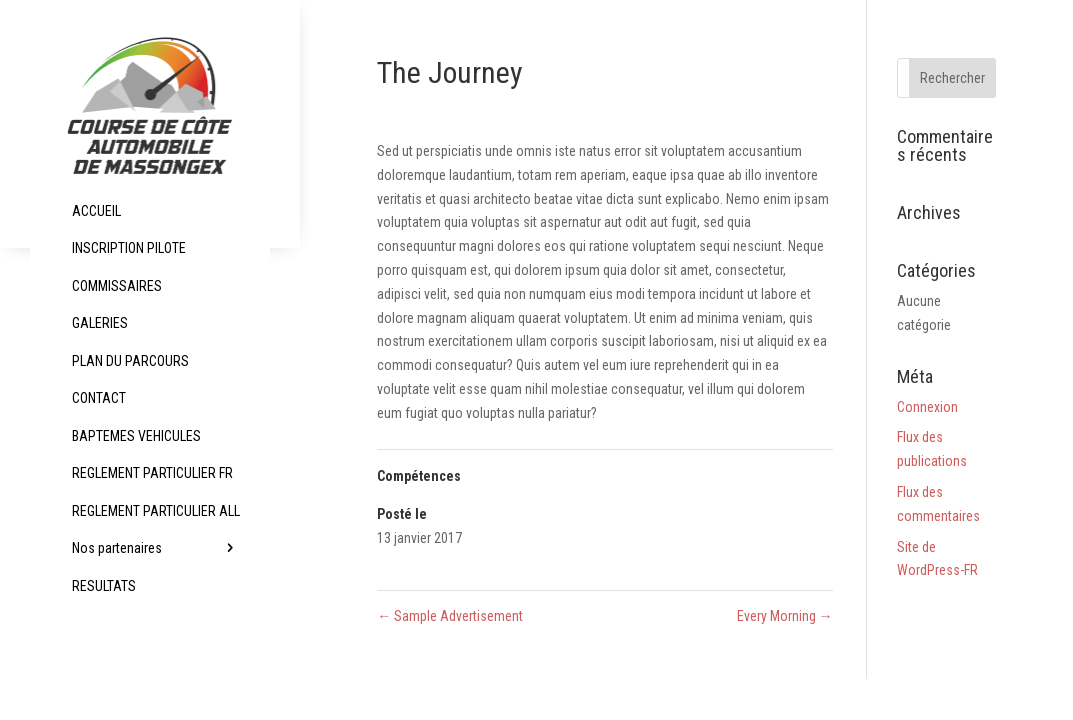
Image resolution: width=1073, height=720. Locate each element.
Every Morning (785, 616)
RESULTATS (104, 586)
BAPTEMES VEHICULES (136, 436)
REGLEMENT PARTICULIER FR (152, 473)
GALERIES (100, 323)
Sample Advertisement (450, 616)
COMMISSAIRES (117, 286)
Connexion (927, 407)
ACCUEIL (96, 211)
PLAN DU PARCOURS (130, 361)
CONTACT (99, 398)
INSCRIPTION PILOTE (129, 248)
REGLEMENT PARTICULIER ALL (156, 511)
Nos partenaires (117, 548)
